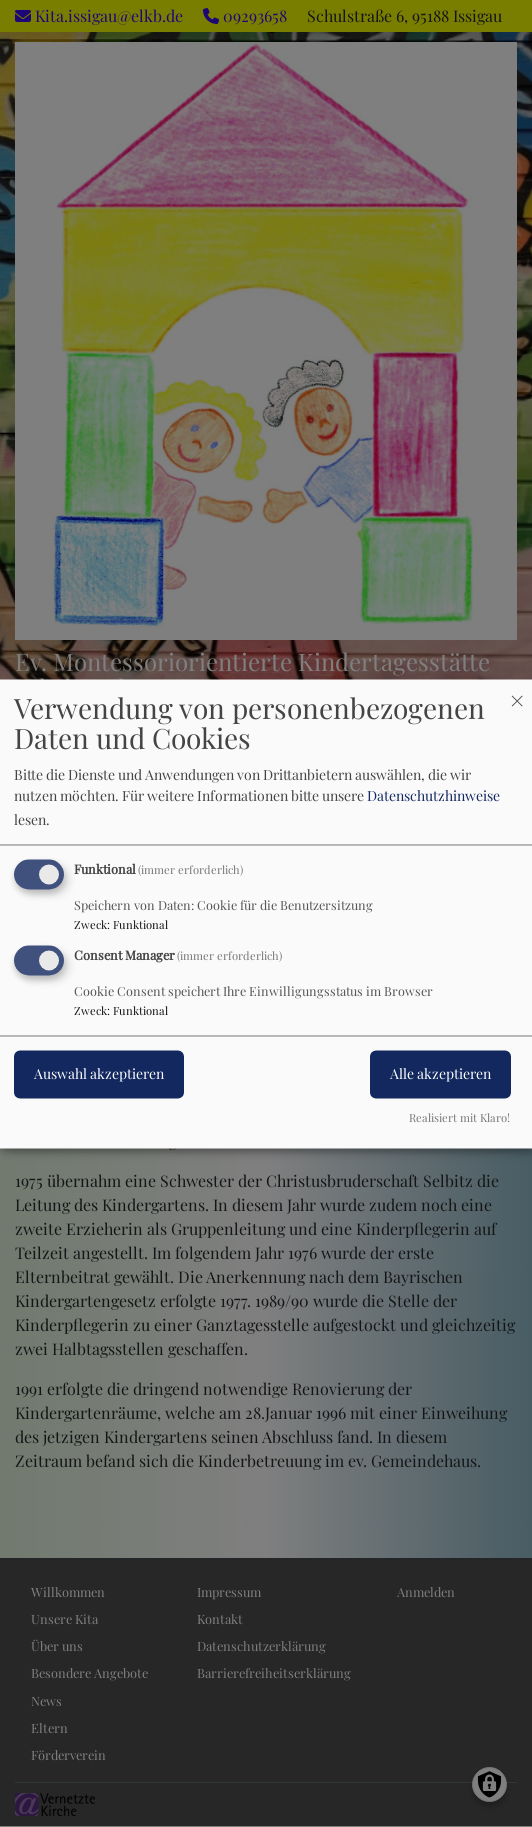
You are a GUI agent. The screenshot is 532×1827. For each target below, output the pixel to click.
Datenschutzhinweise (433, 795)
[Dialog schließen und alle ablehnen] (517, 691)
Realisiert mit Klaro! (459, 1117)
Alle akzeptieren (440, 1073)
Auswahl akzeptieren (99, 1073)
